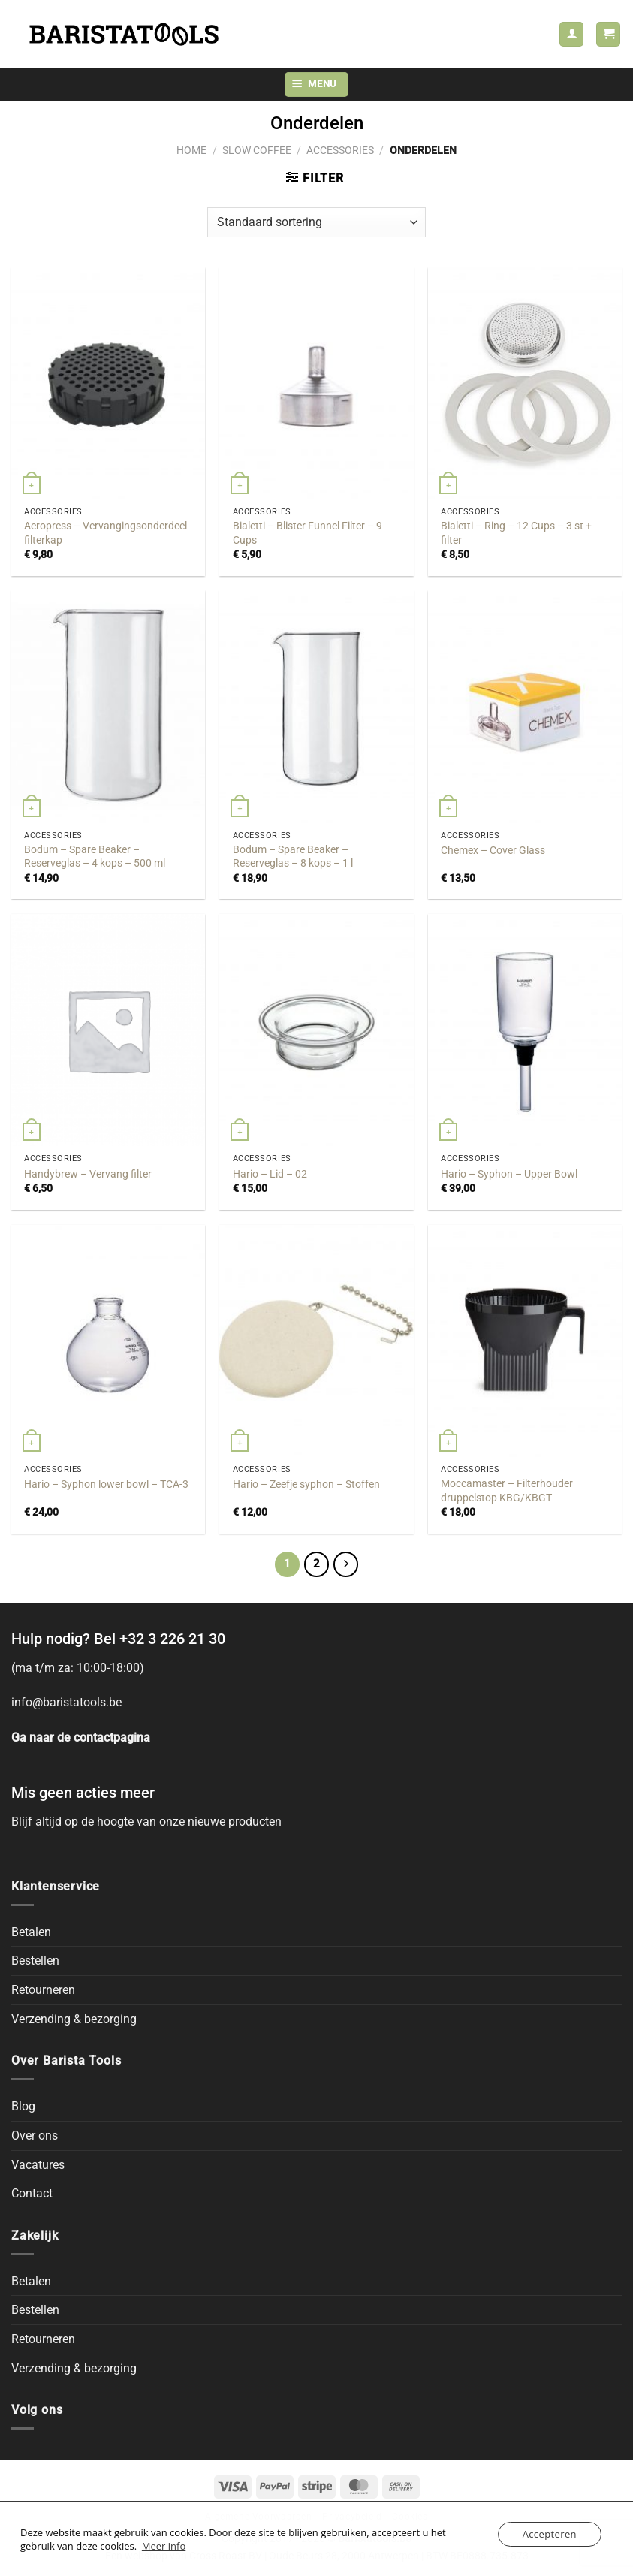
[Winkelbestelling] (316, 222)
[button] (608, 34)
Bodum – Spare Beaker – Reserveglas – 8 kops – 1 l (293, 856)
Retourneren (43, 1990)
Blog (23, 2106)
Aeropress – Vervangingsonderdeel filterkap (105, 533)
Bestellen (35, 1960)
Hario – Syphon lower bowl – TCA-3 (106, 1484)
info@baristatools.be (66, 1702)
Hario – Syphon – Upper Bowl (509, 1174)
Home (191, 150)
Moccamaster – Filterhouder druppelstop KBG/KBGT (507, 1490)
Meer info (163, 2546)
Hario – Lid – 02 (270, 1174)
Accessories (340, 150)
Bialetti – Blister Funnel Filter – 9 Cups (307, 533)
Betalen (31, 1932)
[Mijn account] (571, 34)
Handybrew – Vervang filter (88, 1174)
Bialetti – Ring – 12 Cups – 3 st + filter (516, 533)
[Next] (346, 1564)
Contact (32, 2193)
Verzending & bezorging (74, 2019)
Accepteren (550, 2534)
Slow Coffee (256, 150)
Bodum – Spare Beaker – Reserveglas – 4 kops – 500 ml (94, 856)
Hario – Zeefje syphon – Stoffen (306, 1484)
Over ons (34, 2135)
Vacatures (38, 2165)
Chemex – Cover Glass (493, 850)
